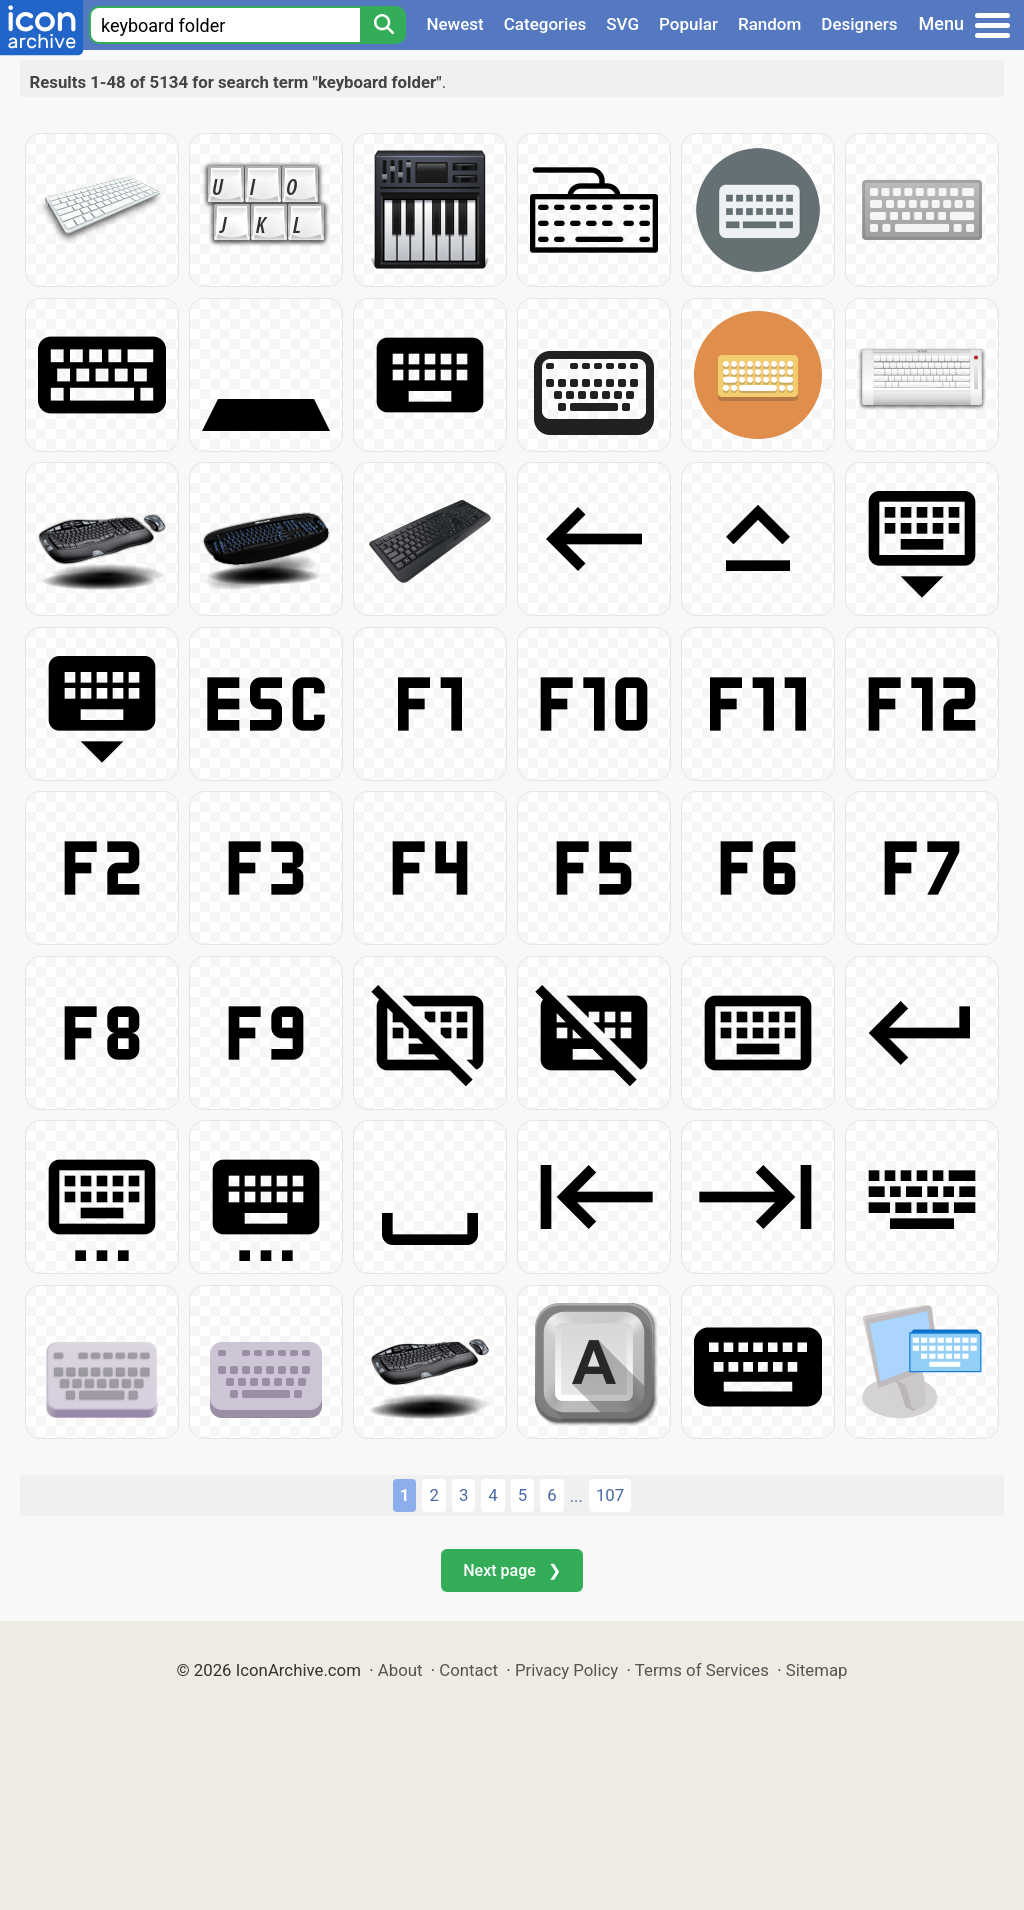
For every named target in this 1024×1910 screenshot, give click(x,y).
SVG (622, 24)
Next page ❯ (511, 1570)
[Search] (383, 25)
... (576, 1496)
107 (610, 1495)
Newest (454, 24)
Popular (688, 24)
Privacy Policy (566, 1670)
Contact (468, 1670)
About (400, 1670)
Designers (859, 24)
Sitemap (817, 1670)
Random (769, 24)
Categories (545, 24)
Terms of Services (702, 1670)
